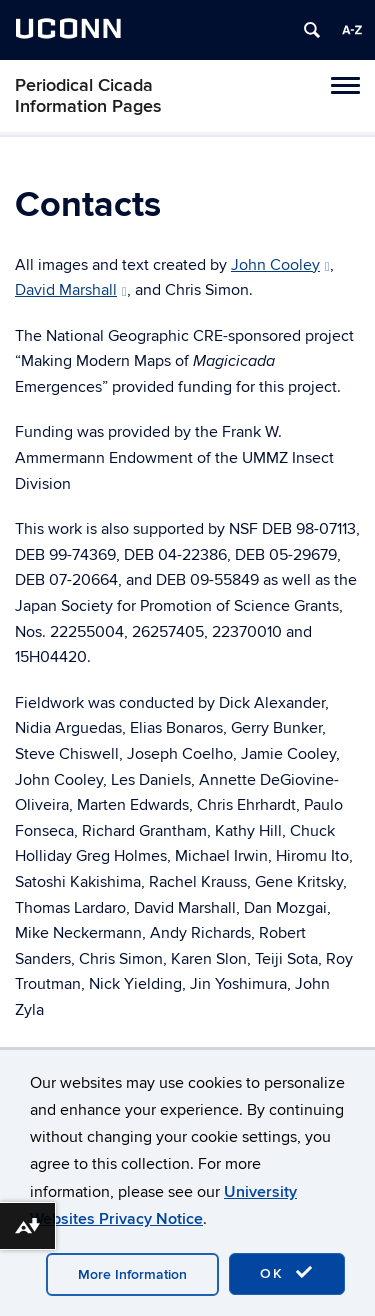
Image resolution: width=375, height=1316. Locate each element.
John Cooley (280, 265)
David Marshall (71, 290)
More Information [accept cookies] (132, 1274)
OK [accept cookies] (287, 1273)
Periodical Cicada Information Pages (88, 96)
